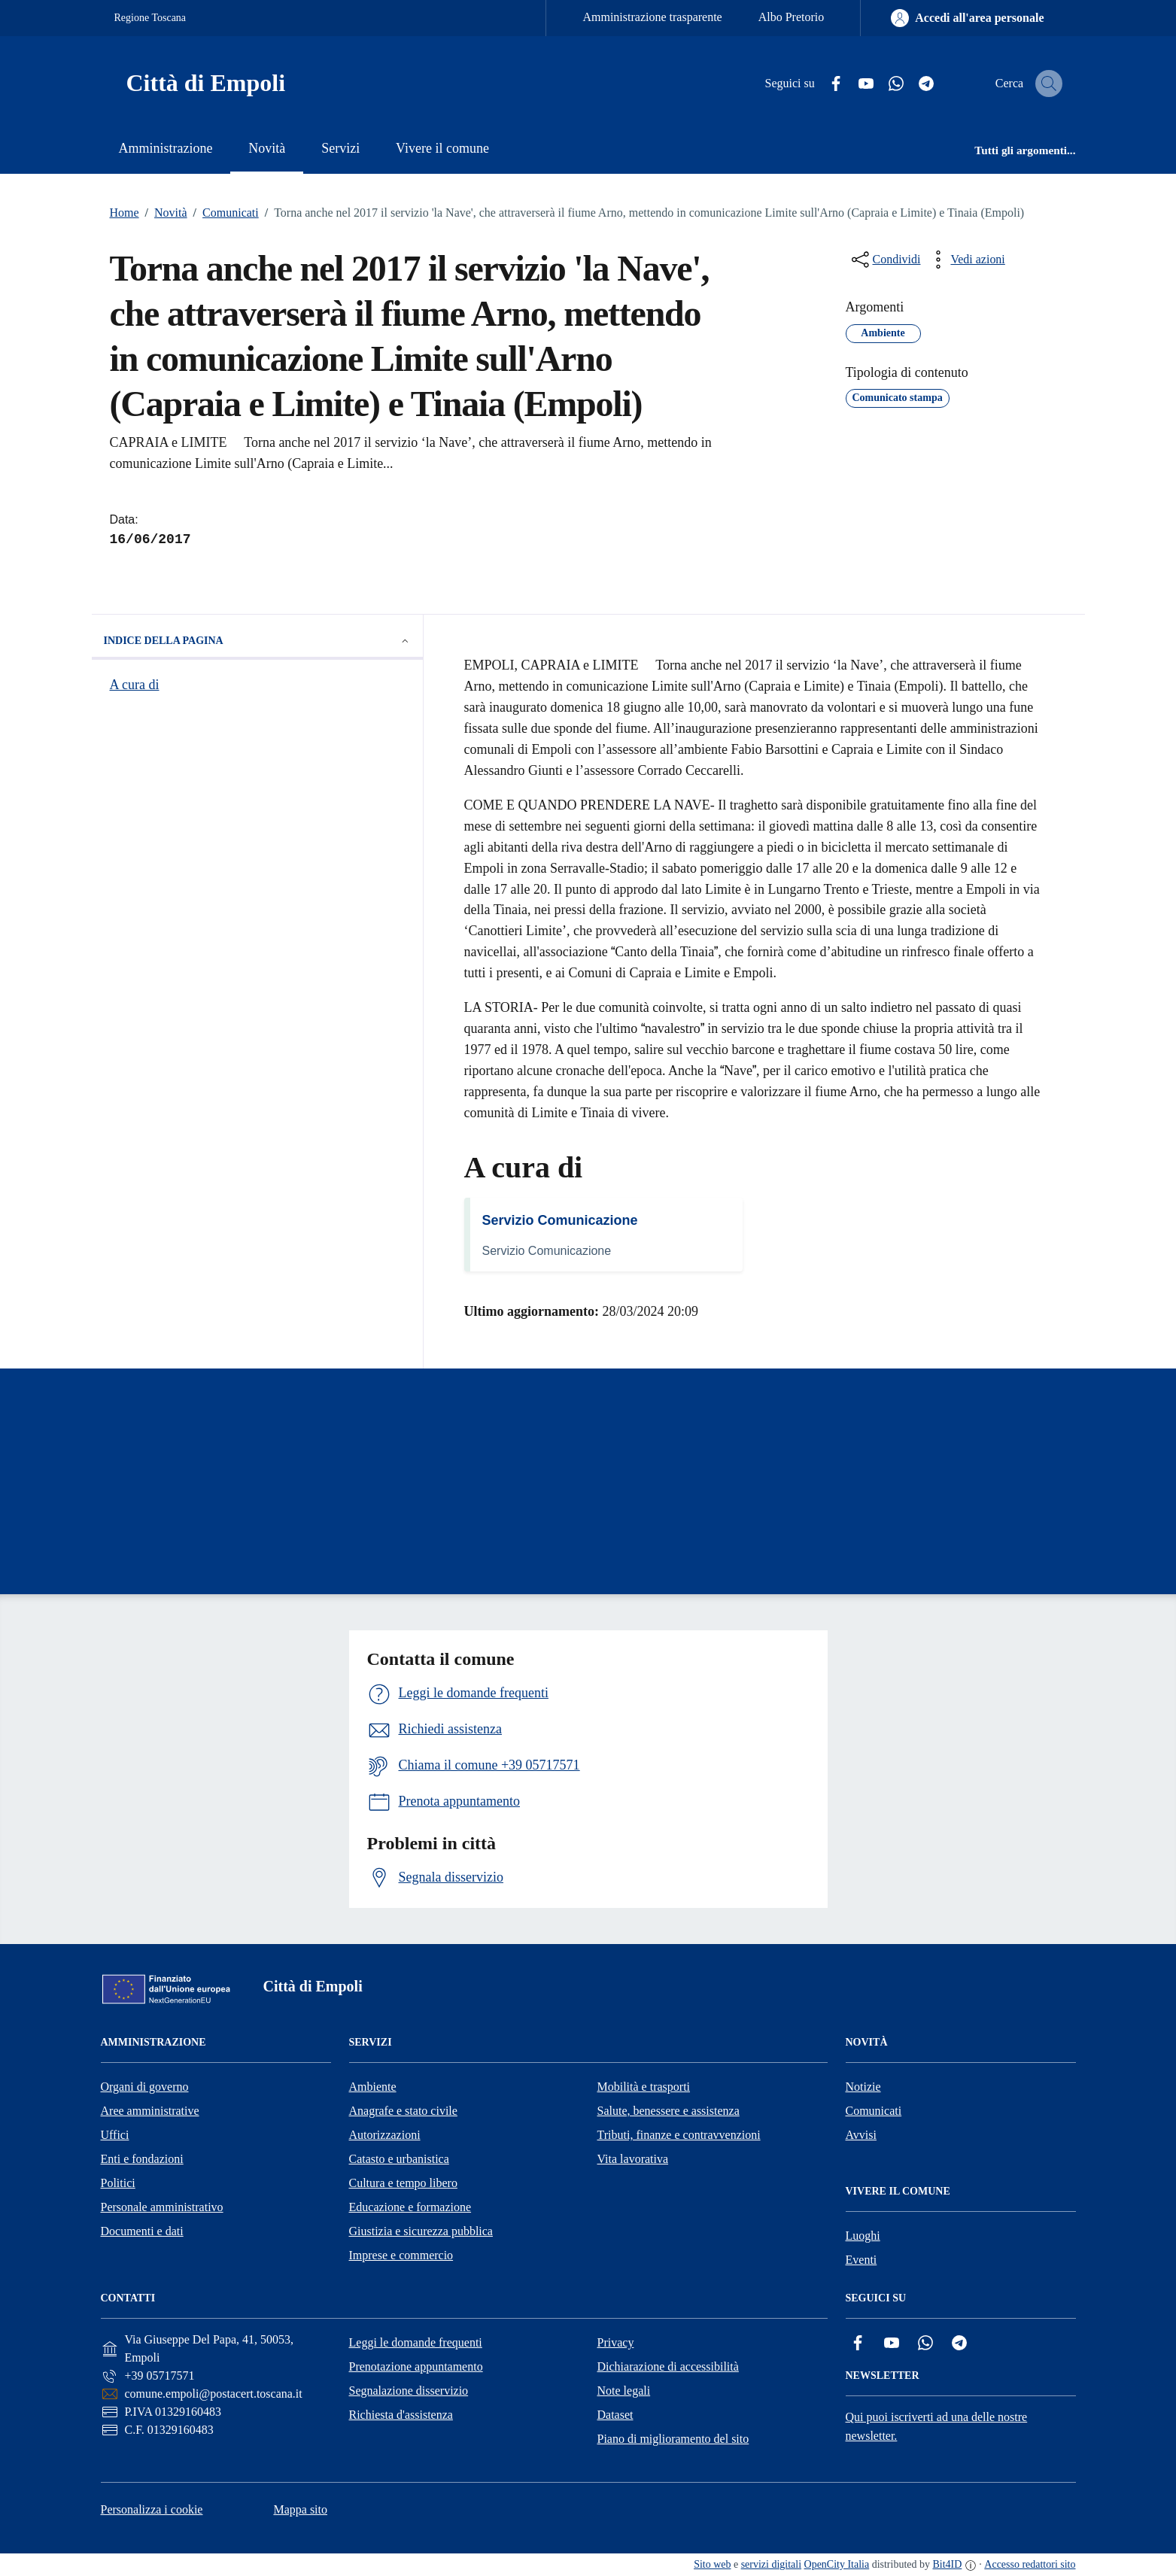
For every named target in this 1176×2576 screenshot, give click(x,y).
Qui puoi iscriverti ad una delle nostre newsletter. (937, 2426)
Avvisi (861, 2134)
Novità (163, 213)
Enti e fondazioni (142, 2158)
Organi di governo (145, 2086)
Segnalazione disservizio (409, 2390)
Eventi (861, 2259)
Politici (118, 2183)
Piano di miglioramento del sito (673, 2438)
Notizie (863, 2086)
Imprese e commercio (401, 2255)
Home (124, 212)
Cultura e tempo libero (403, 2183)
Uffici (115, 2134)
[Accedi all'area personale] (967, 18)
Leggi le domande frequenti (415, 2342)
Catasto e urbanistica (399, 2158)
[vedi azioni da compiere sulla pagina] (965, 260)
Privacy (615, 2342)
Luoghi (863, 2235)
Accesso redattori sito (1029, 2564)
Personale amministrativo (162, 2207)
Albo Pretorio (791, 17)
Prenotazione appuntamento (416, 2366)
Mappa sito (300, 2509)
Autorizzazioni (385, 2134)
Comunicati (223, 213)
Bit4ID (947, 2564)
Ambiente (373, 2086)
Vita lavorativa (633, 2158)
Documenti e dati (142, 2231)
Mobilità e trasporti (644, 2086)
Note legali (624, 2390)
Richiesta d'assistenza (401, 2414)
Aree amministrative (150, 2110)
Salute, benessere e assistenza (668, 2110)
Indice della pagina (257, 641)
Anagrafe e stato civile (403, 2110)
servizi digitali (771, 2564)
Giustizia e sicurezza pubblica (421, 2231)
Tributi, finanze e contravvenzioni (679, 2134)
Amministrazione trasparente (652, 17)
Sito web (712, 2564)
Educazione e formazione (410, 2207)
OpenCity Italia (837, 2564)
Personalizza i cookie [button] (152, 2509)
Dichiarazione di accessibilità (668, 2366)
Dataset (615, 2414)
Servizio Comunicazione (560, 1220)
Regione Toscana (150, 17)
